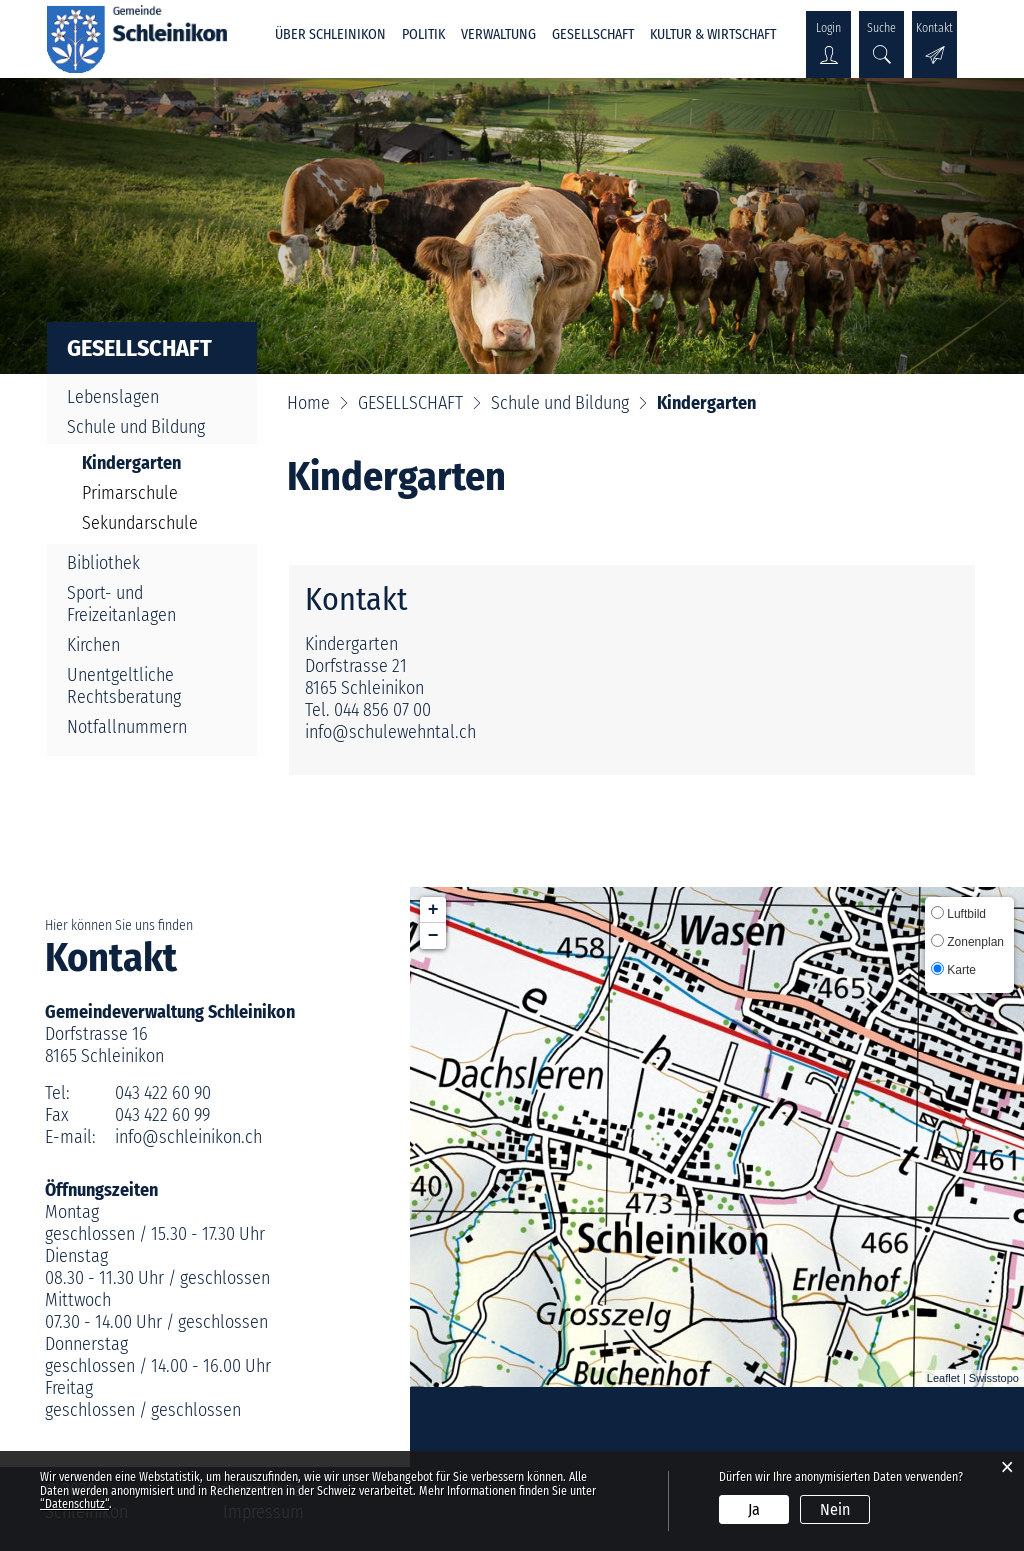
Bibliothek (103, 563)
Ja (754, 1509)
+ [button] (433, 910)
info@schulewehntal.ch (390, 732)
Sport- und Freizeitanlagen (121, 604)
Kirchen (93, 645)
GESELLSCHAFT (593, 34)
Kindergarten (157, 463)
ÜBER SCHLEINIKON (330, 34)
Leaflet (943, 1378)
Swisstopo (994, 1378)
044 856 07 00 (382, 710)
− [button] (433, 936)
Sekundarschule (140, 523)
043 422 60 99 (162, 1115)
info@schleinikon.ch (188, 1137)
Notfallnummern (127, 727)
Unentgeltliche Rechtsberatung (124, 686)
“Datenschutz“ (74, 1504)
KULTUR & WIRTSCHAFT (713, 34)
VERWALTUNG (498, 34)
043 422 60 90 (163, 1093)
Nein (835, 1509)
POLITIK (423, 34)
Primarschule (130, 493)
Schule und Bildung (136, 427)
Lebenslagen (113, 397)
